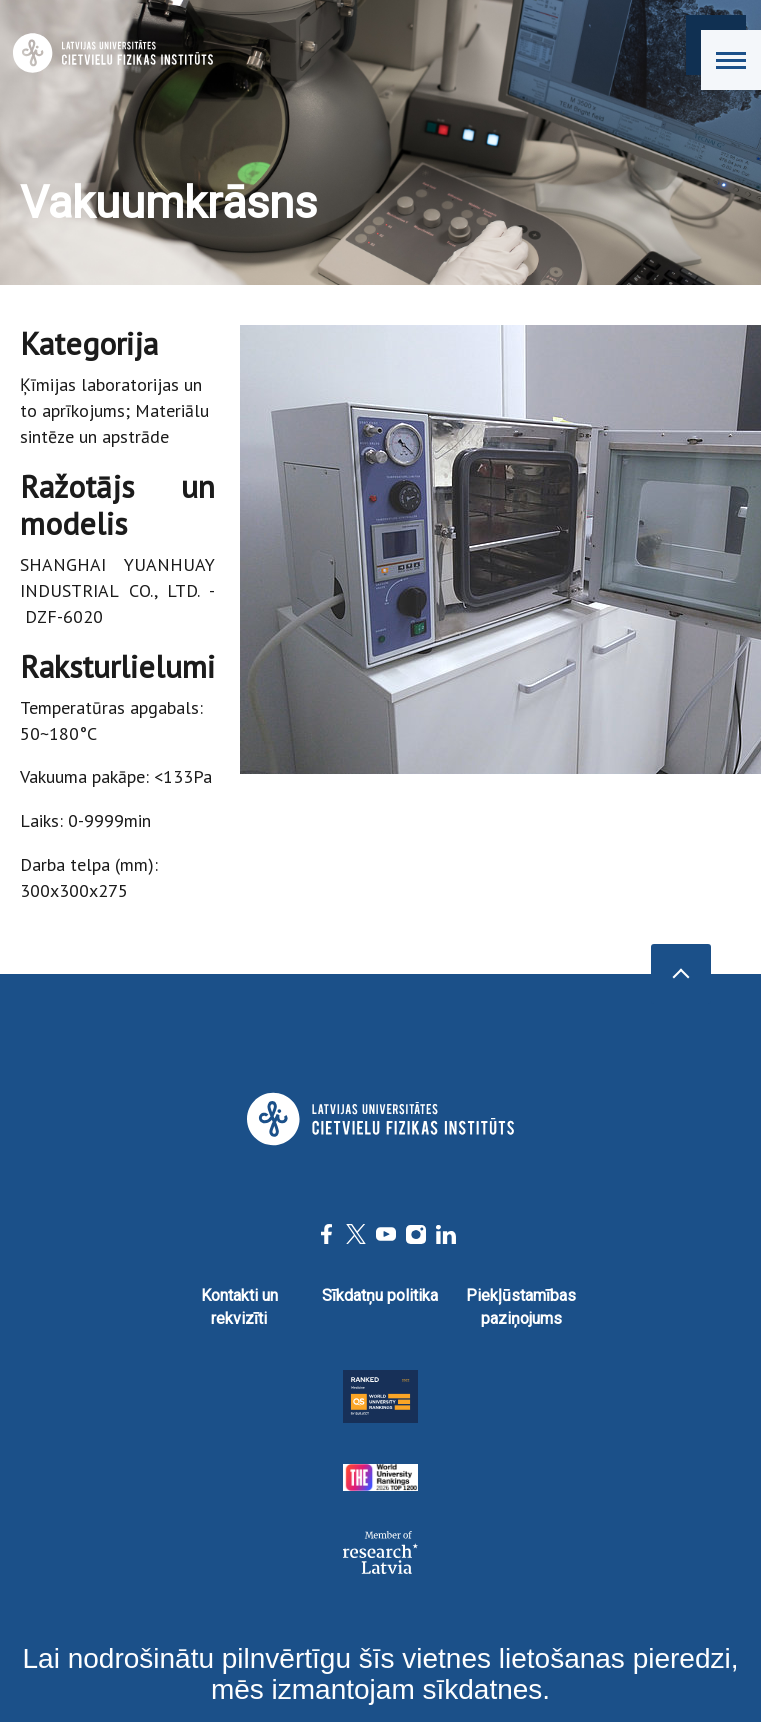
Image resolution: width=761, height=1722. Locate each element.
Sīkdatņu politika (380, 1295)
